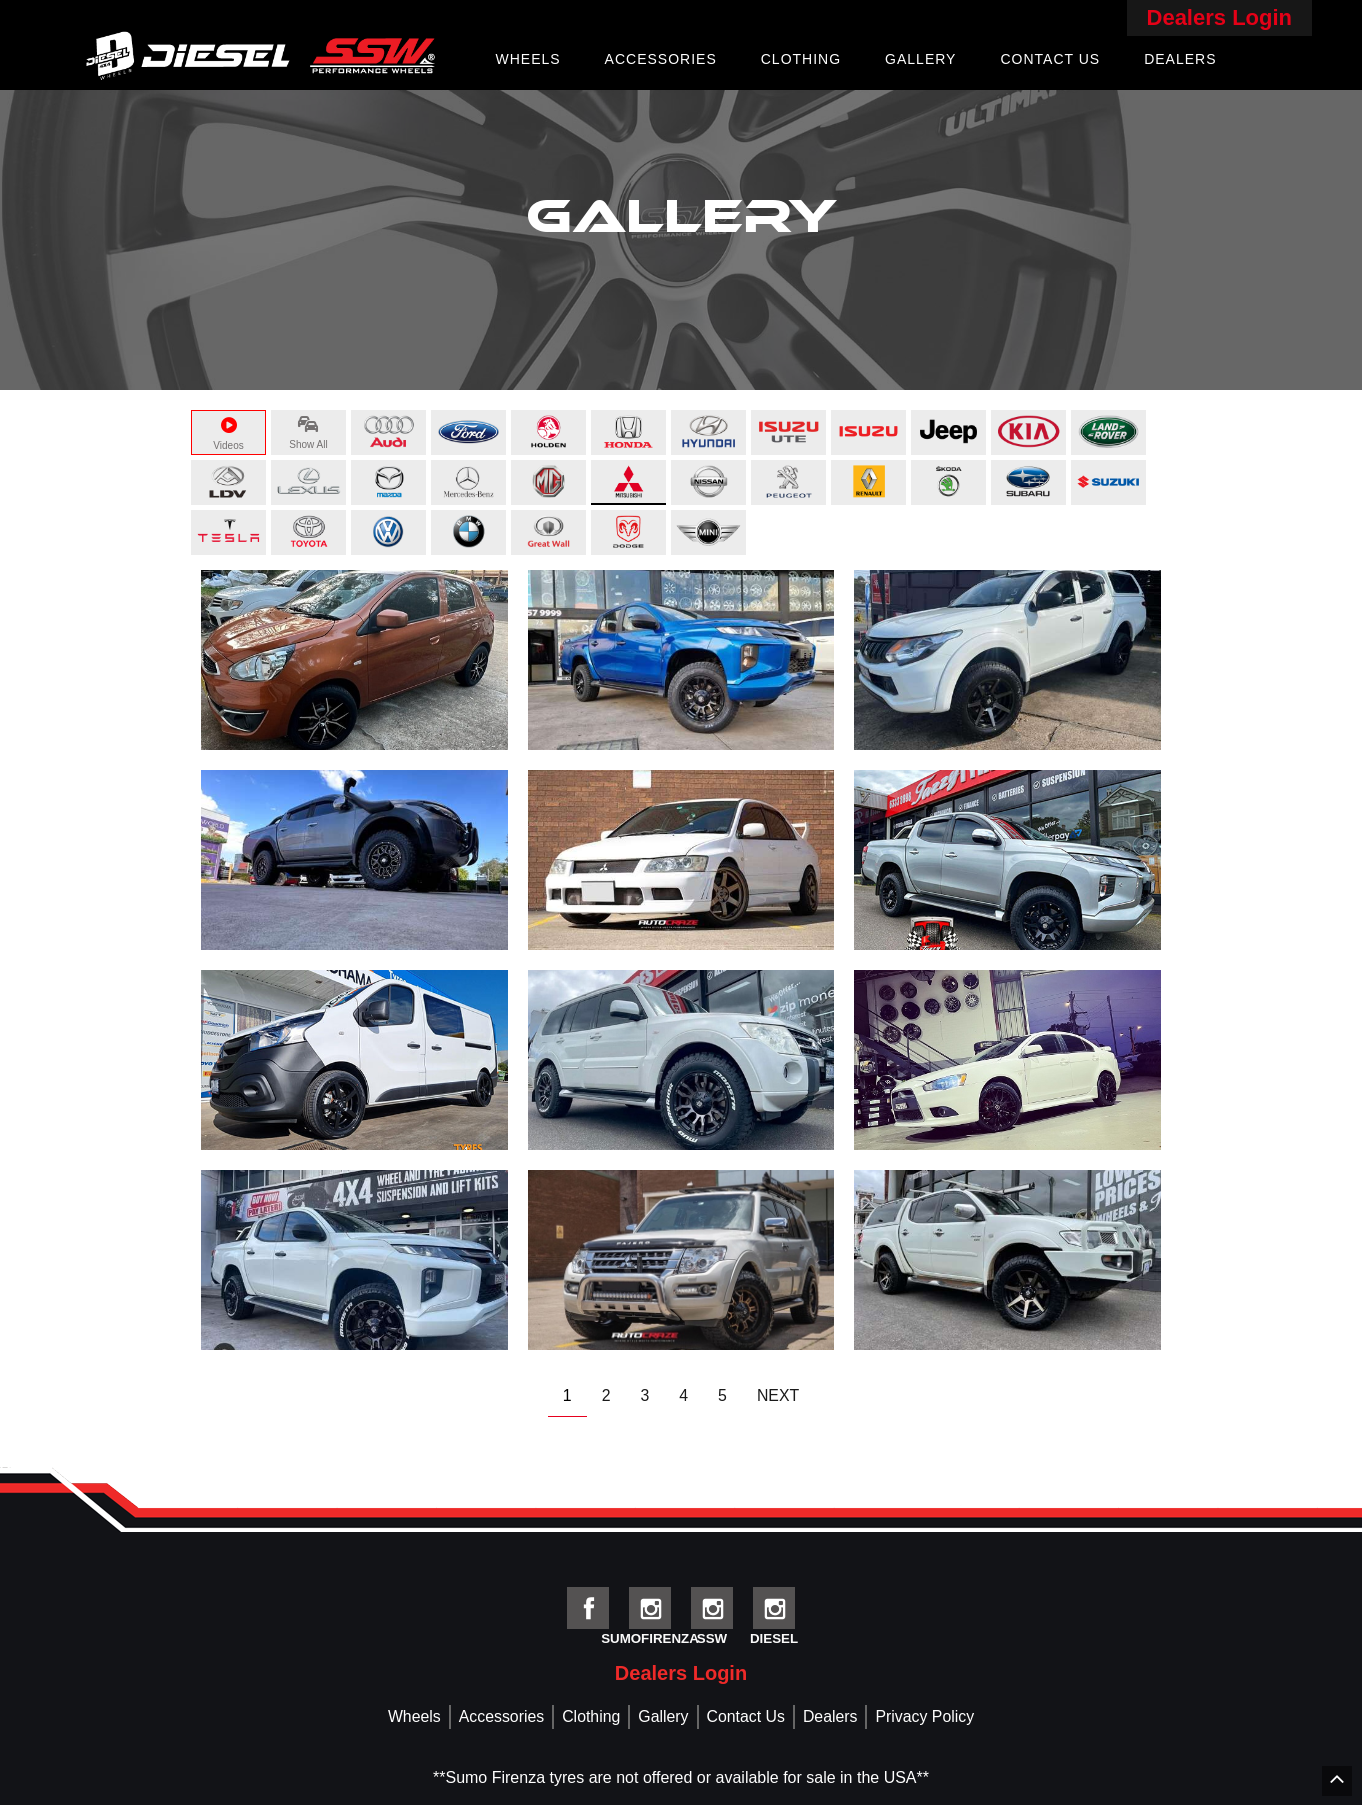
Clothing (801, 59)
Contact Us (1050, 59)
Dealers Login (1219, 17)
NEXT (778, 1395)
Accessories (661, 59)
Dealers (1180, 59)
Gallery (920, 59)
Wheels (527, 59)
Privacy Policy (927, 1717)
